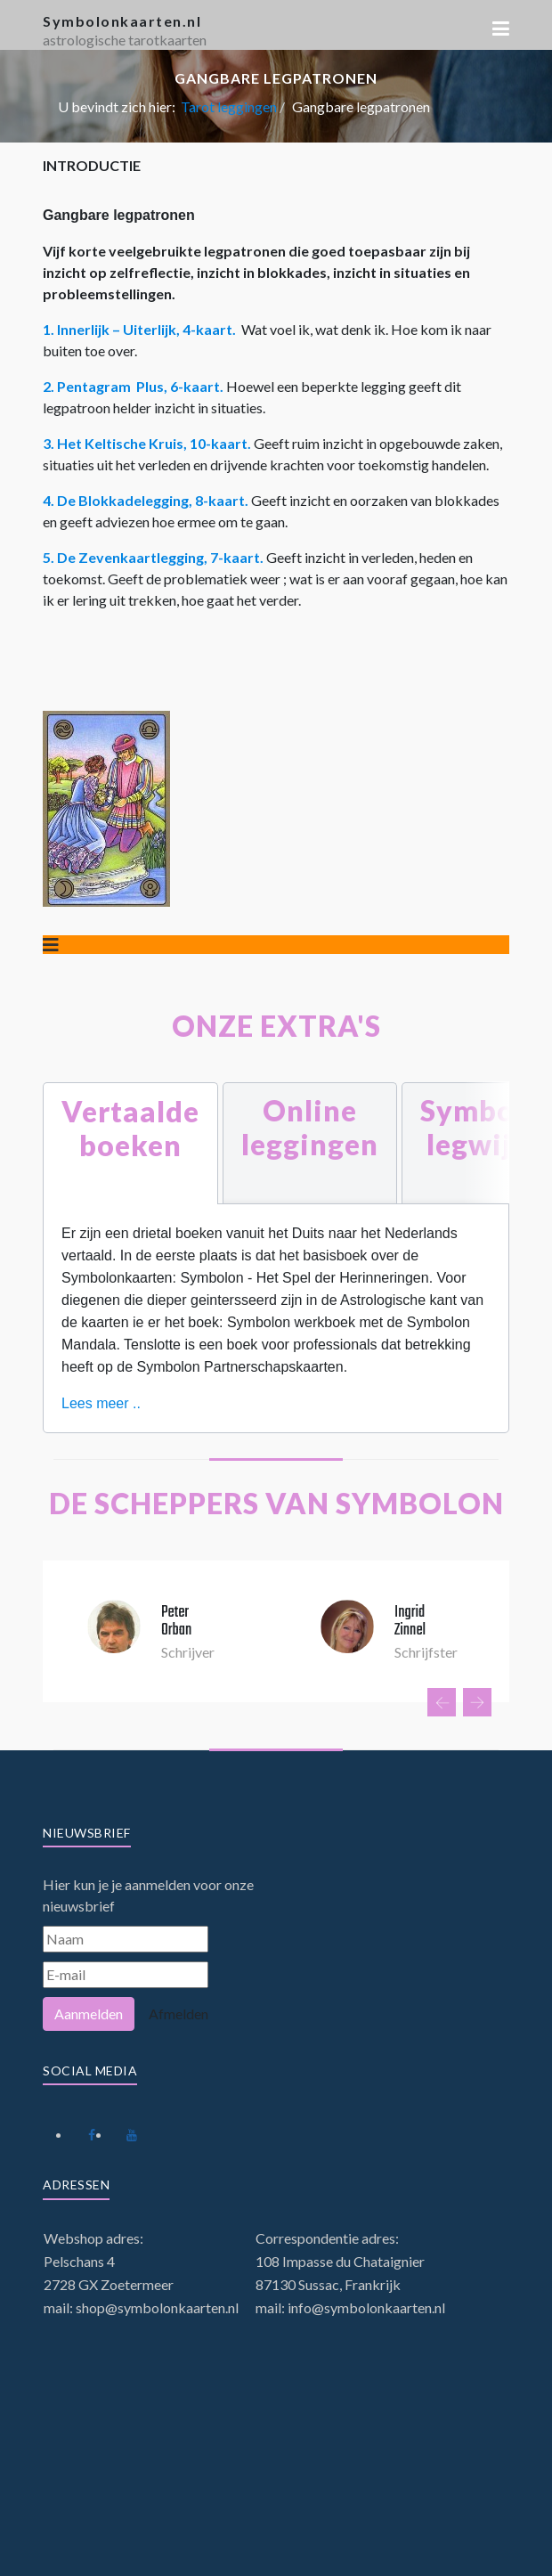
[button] (500, 28)
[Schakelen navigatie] (51, 944)
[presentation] (441, 1702)
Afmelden (178, 2013)
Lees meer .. (101, 1403)
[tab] (130, 1143)
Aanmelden (88, 2013)
